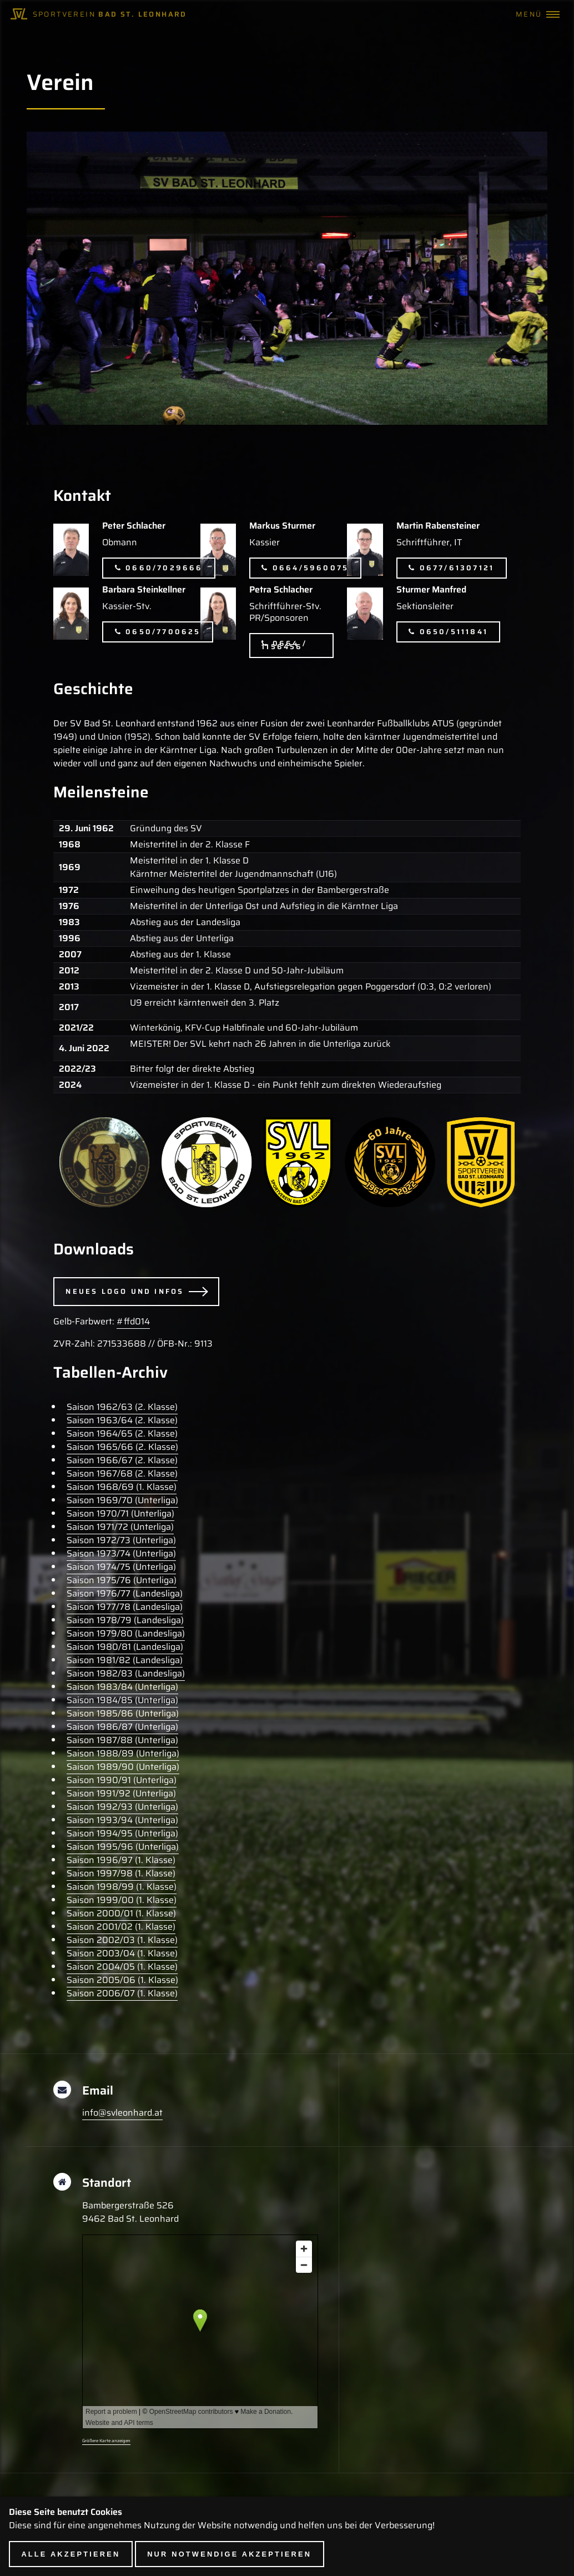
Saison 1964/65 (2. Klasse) (122, 1433)
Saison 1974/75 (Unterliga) (121, 1567)
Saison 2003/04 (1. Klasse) (122, 1953)
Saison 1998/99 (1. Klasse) (122, 1887)
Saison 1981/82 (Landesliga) (125, 1660)
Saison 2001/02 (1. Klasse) (121, 1927)
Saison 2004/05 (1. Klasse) (122, 1967)
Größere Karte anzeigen (106, 2440)
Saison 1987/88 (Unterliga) (122, 1740)
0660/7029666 (164, 568)
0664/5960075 (311, 568)
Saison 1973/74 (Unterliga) (121, 1553)
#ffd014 (133, 1321)
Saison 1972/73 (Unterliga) (121, 1540)
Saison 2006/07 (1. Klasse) (122, 1993)
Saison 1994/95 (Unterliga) (122, 1833)
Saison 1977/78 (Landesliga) (125, 1607)
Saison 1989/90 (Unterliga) (123, 1767)
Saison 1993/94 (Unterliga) (122, 1820)
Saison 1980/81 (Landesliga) (125, 1647)
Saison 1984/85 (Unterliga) (122, 1700)
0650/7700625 (162, 631)
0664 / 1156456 (284, 644)
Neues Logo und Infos (125, 1291)
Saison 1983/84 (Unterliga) (122, 1687)
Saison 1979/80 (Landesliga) (126, 1633)
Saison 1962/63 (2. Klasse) (122, 1407)
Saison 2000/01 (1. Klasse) (121, 1913)
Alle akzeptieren (70, 2554)
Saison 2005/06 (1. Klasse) (122, 1980)
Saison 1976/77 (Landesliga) (125, 1593)
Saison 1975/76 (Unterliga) (122, 1580)
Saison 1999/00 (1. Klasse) (122, 1900)
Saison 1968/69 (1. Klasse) (122, 1487)
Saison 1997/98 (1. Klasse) (121, 1873)
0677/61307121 (457, 568)
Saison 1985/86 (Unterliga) (123, 1713)
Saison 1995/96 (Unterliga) (123, 1847)
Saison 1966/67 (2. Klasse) (122, 1460)
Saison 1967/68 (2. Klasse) (122, 1473)
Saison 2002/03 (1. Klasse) (122, 1940)
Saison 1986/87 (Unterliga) (122, 1727)
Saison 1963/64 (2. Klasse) (122, 1420)
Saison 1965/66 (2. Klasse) (122, 1447)
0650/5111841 (454, 631)
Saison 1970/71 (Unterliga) (120, 1513)
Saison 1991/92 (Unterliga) (121, 1793)
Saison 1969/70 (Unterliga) (122, 1500)
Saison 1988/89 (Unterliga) (123, 1753)
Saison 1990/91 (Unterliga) (122, 1780)
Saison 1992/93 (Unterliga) (122, 1807)
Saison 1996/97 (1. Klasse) (121, 1860)
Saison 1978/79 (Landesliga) (125, 1620)
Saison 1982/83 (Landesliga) (126, 1673)
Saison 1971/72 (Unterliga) (120, 1527)
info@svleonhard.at (122, 2113)
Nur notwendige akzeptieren (229, 2554)
